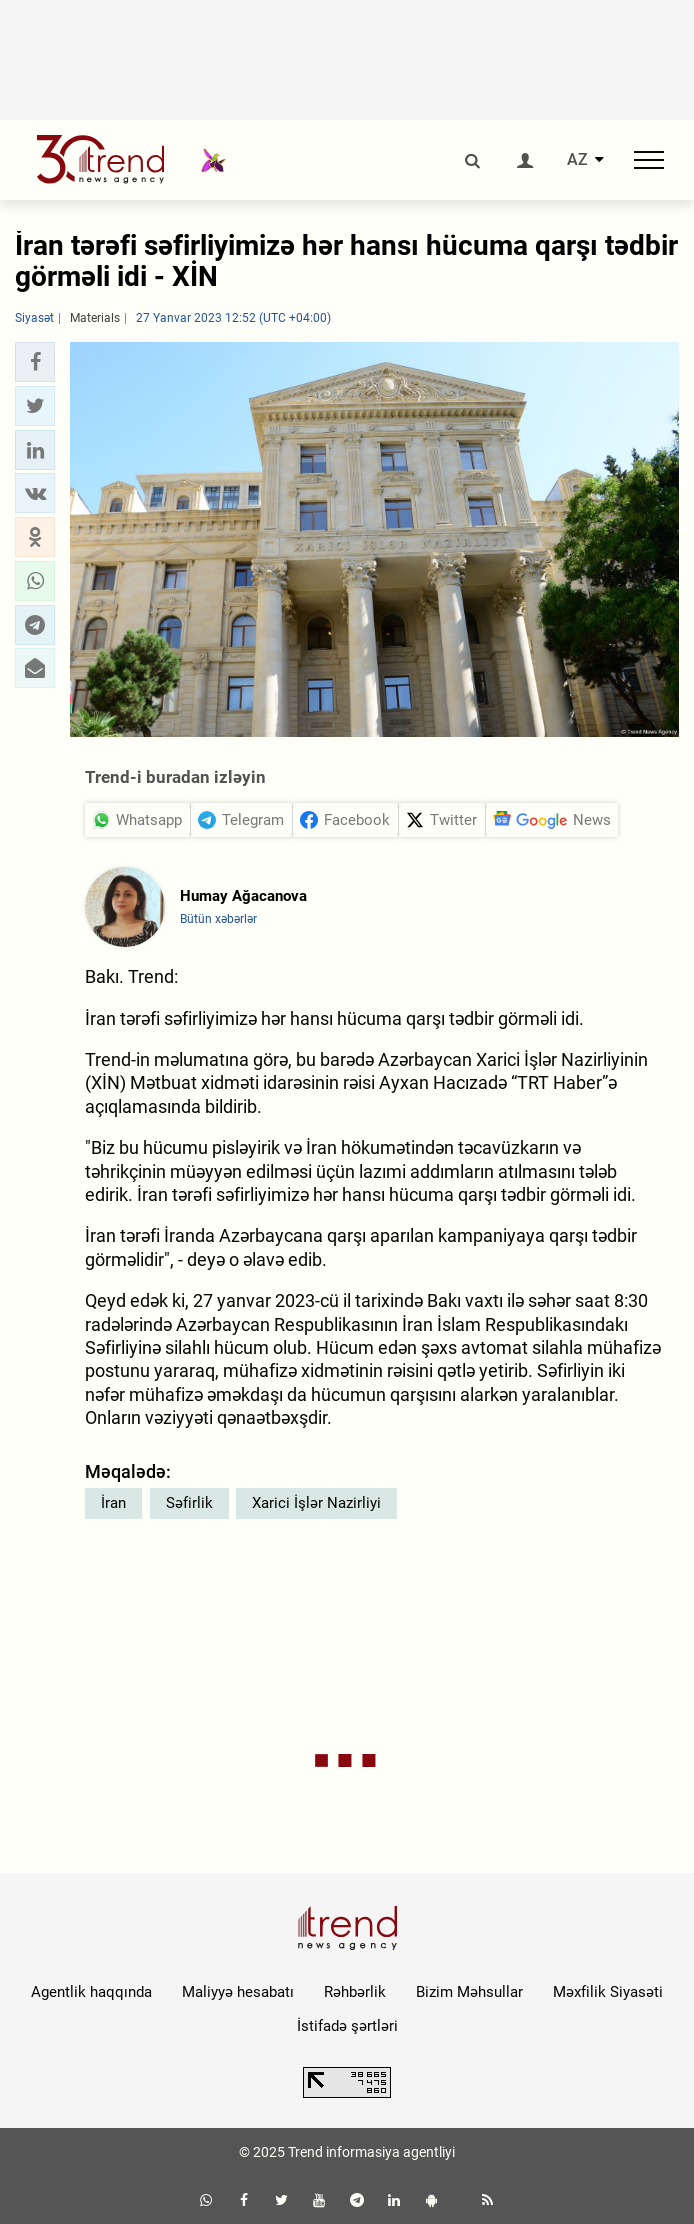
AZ (577, 160)
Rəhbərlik (355, 1992)
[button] (35, 362)
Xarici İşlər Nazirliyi (316, 1503)
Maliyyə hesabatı (238, 1992)
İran (113, 1503)
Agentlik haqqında (91, 1992)
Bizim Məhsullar (469, 1992)
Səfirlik (189, 1503)
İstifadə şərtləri (347, 2026)
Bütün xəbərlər (218, 919)
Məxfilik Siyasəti (608, 1992)
